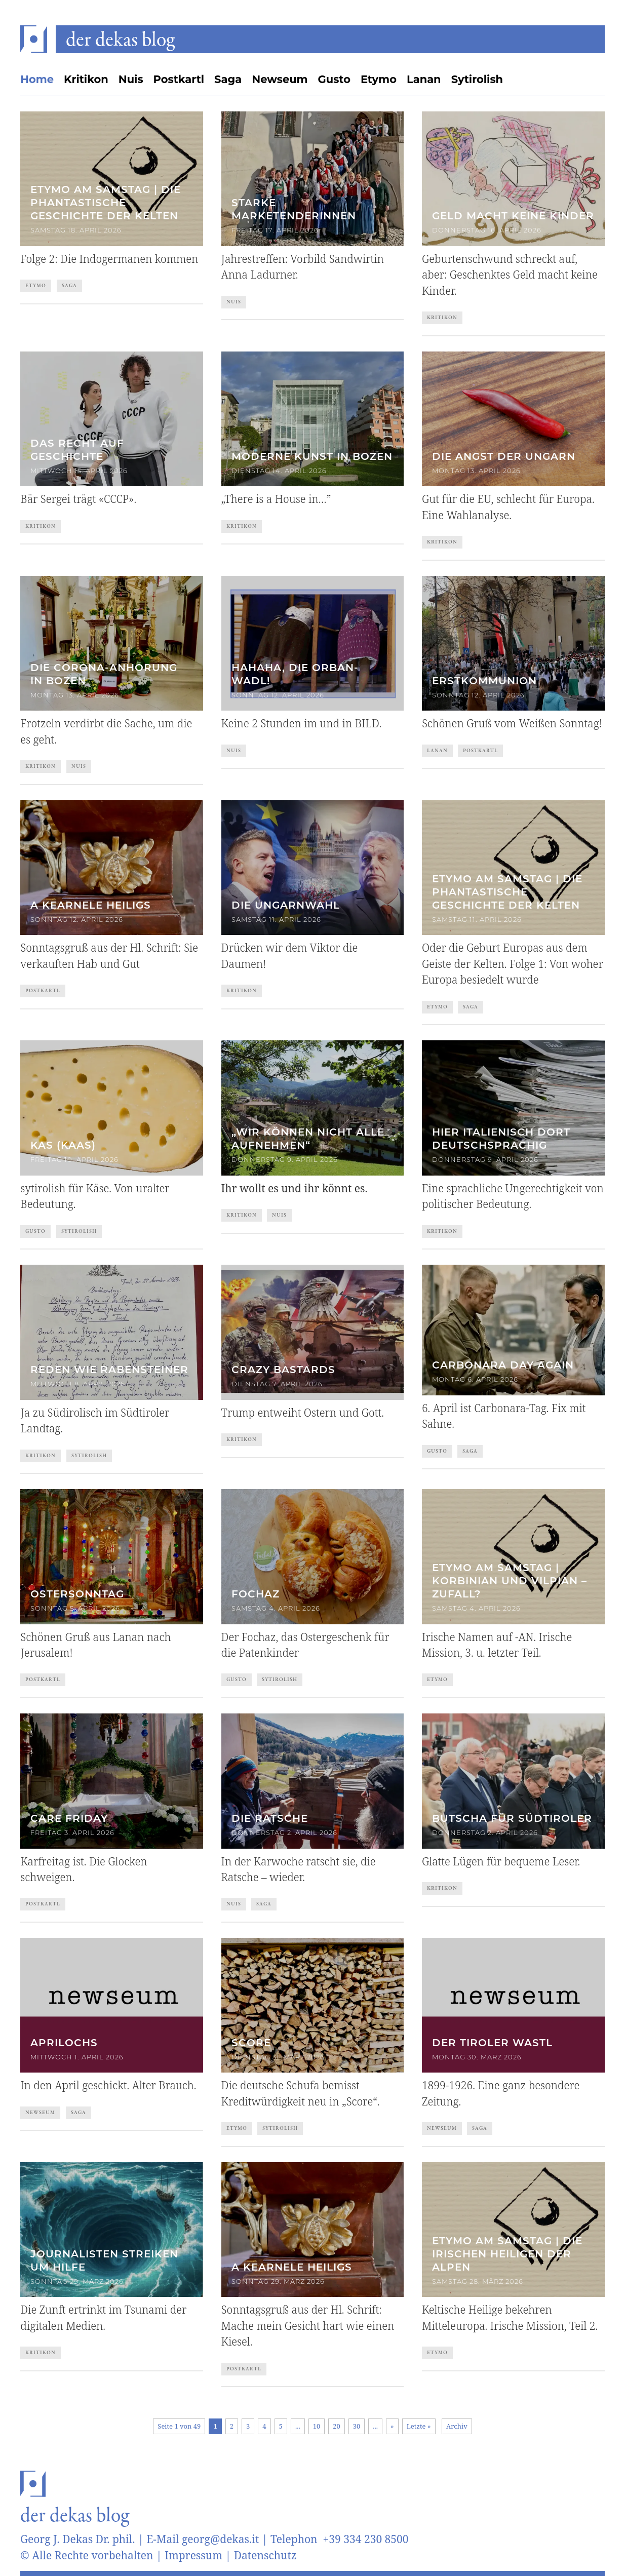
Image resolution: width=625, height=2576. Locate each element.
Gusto (334, 79)
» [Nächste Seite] (392, 2426)
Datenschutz (265, 2555)
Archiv (456, 2426)
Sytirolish (477, 79)
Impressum (193, 2555)
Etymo (379, 79)
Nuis (131, 79)
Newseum (279, 79)
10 (317, 2426)
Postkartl (179, 79)
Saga (228, 79)
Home (37, 79)
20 (336, 2426)
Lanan (424, 79)
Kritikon (86, 79)
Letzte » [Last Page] (419, 2426)
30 (357, 2426)
